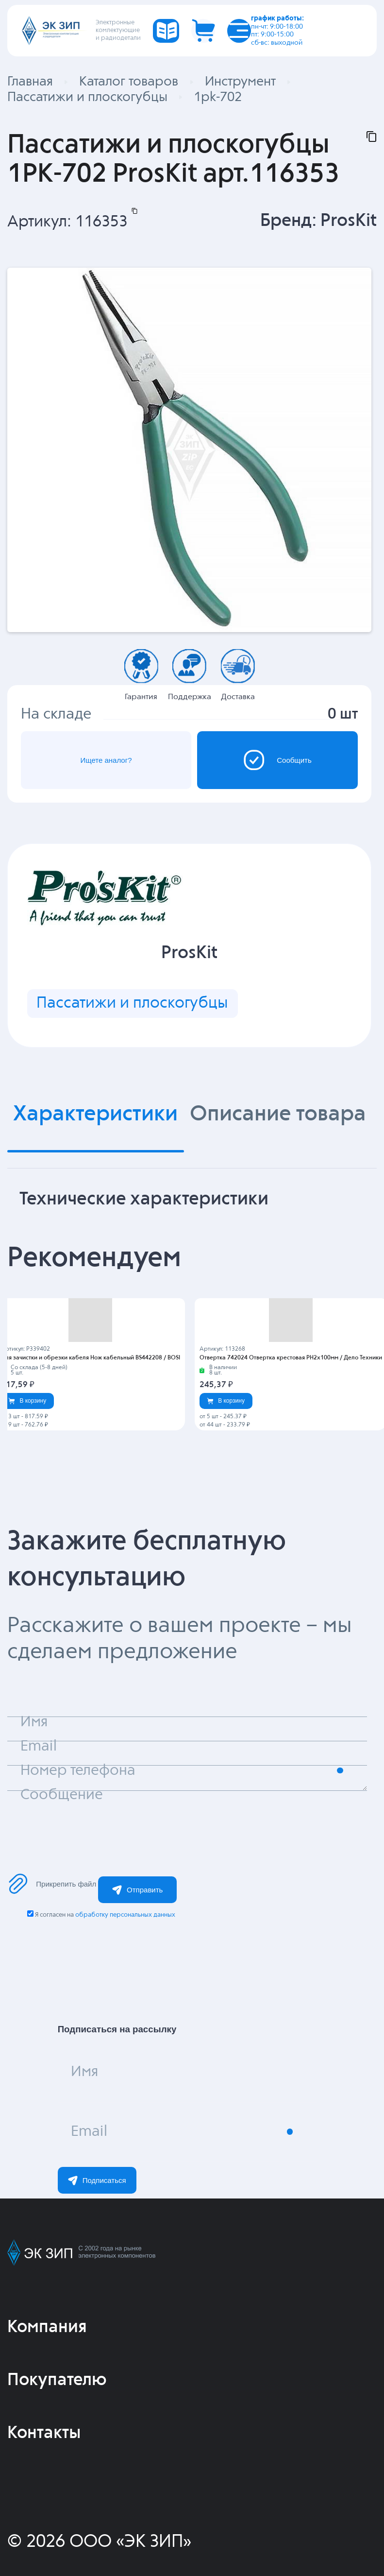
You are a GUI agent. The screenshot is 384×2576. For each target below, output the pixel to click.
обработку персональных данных (125, 1915)
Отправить (137, 1890)
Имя (84, 2072)
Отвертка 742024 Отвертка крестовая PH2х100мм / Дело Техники (291, 1358)
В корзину (27, 1400)
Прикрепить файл (51, 1884)
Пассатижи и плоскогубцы (132, 1003)
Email (89, 2132)
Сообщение (61, 1795)
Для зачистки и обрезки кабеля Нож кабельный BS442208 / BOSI (90, 1358)
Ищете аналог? (106, 760)
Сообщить (277, 760)
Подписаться (97, 2180)
